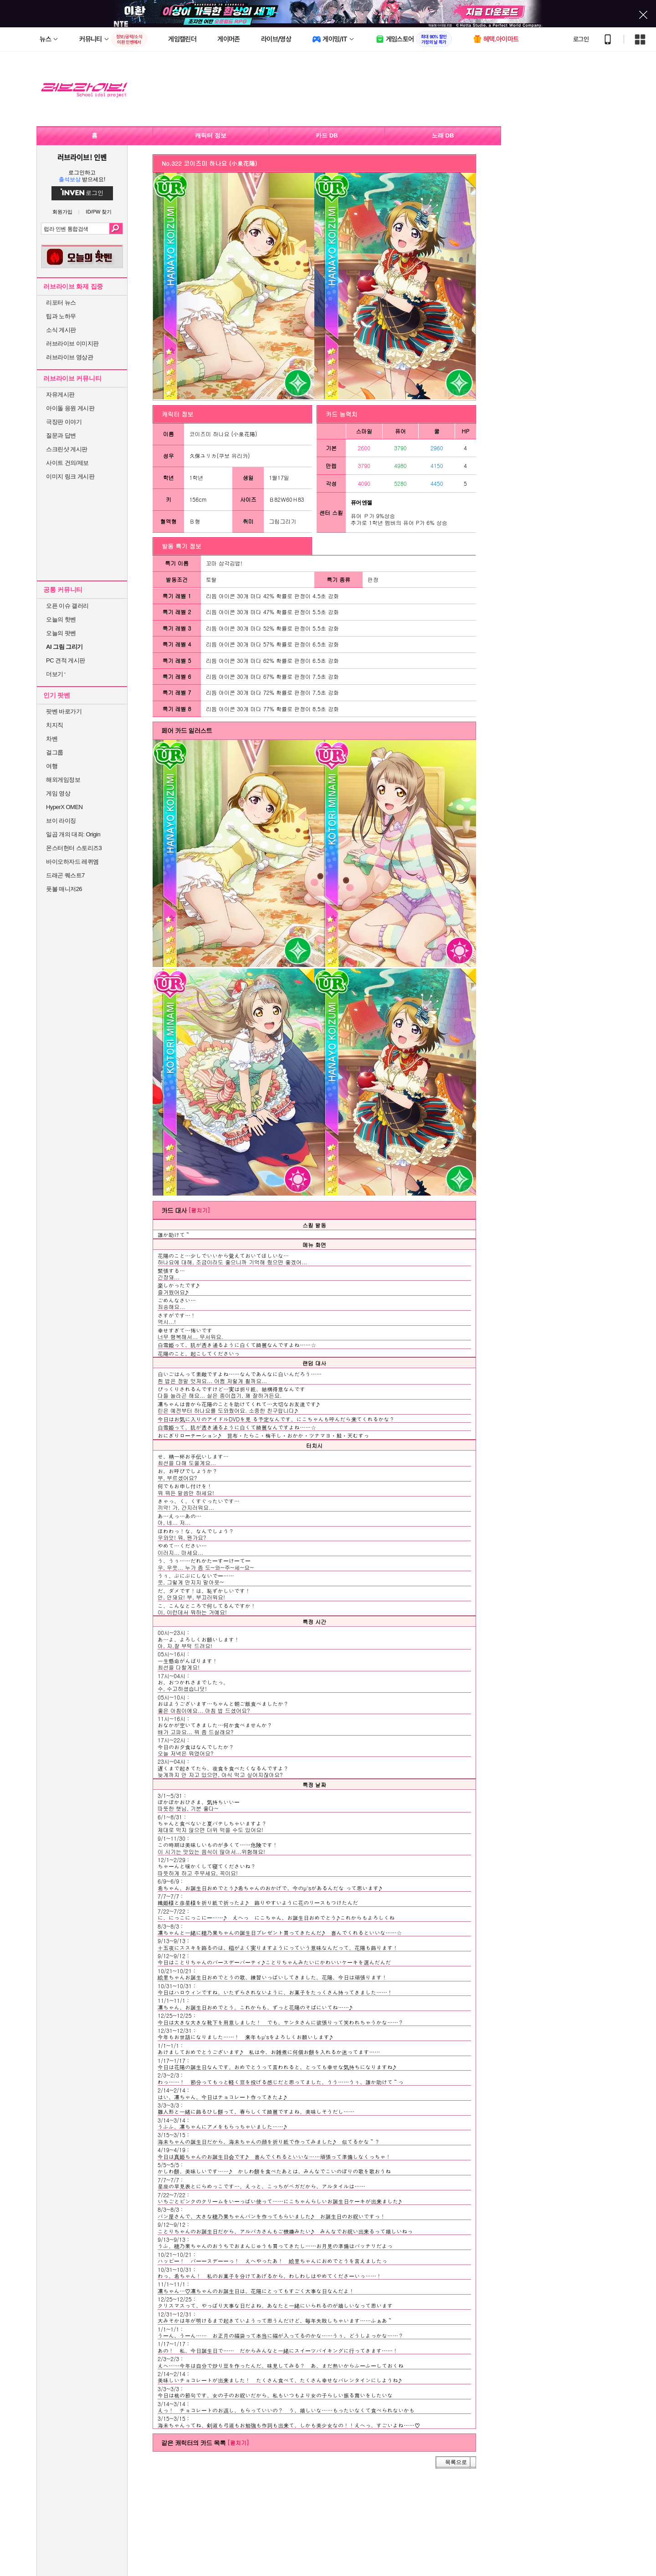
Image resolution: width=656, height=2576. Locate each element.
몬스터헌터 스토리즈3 (74, 848)
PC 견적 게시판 (65, 660)
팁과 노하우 (61, 316)
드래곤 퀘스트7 (65, 875)
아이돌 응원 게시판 (70, 408)
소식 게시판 (61, 330)
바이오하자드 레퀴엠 (72, 862)
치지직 (54, 725)
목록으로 (456, 2462)
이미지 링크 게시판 (70, 476)
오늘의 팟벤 (61, 633)
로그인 (581, 39)
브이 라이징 (61, 821)
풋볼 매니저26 (64, 889)
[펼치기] (199, 1210)
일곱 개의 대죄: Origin (73, 834)
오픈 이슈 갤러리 (67, 606)
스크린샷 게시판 (66, 449)
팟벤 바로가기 (64, 711)
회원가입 (62, 211)
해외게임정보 (63, 780)
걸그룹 (54, 752)
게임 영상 (58, 793)
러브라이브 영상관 (69, 357)
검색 (116, 228)
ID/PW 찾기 (99, 211)
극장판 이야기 (64, 422)
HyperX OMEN (64, 807)
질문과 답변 (61, 435)
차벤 (51, 739)
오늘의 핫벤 (61, 619)
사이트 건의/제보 (67, 463)
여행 (51, 766)
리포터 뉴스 (61, 302)
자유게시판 (60, 394)
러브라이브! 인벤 (81, 157)
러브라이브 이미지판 (72, 343)
